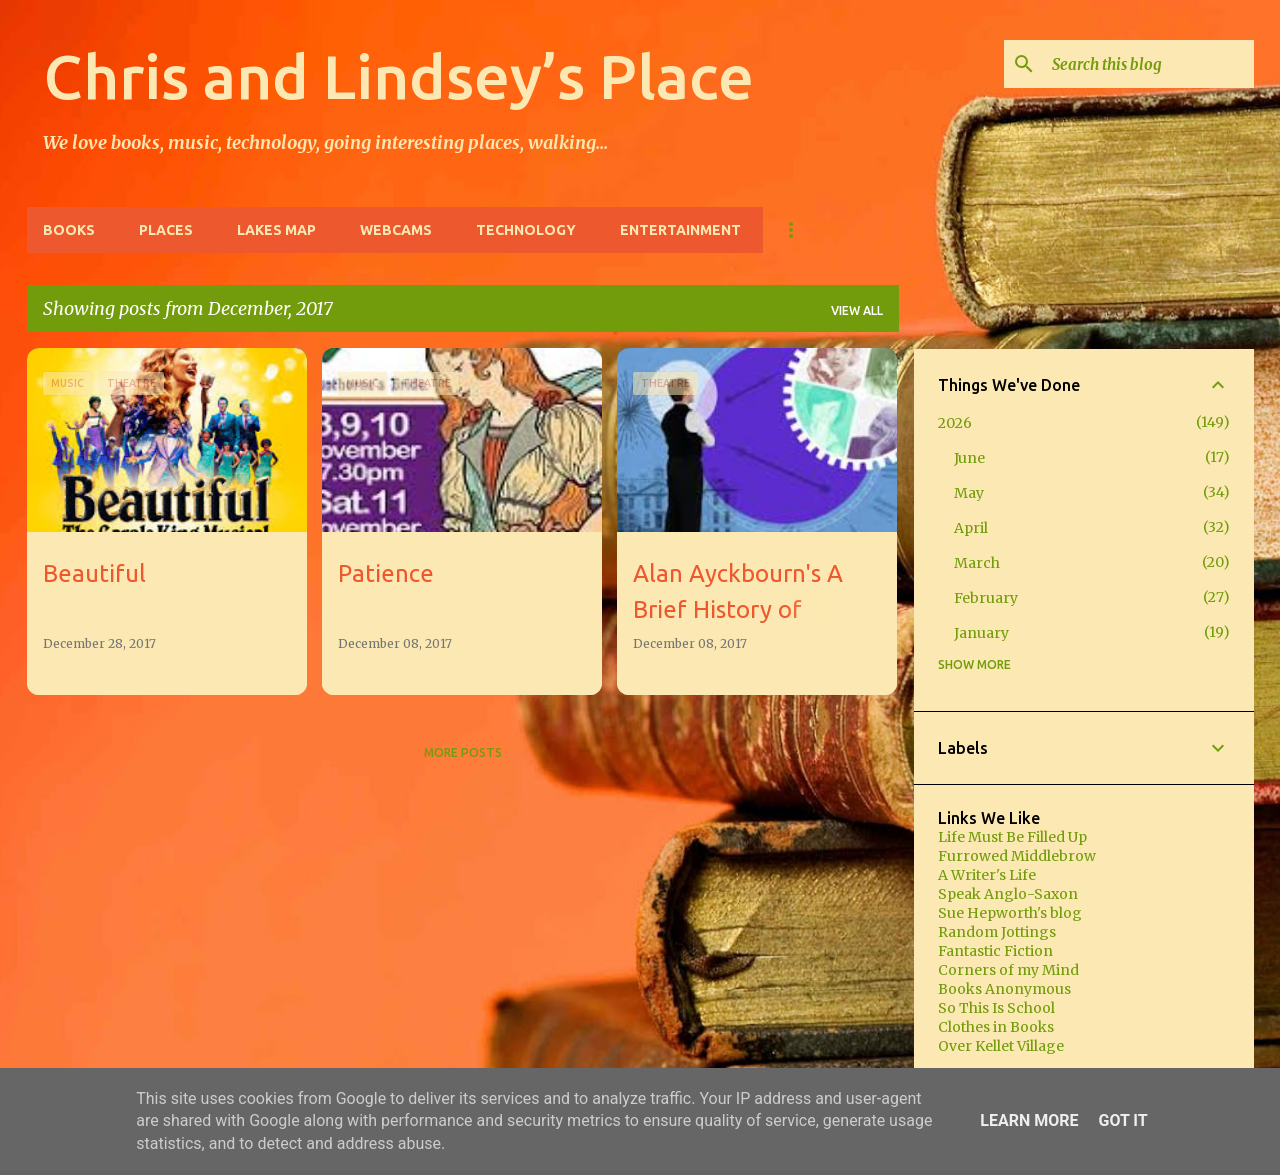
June (969, 458)
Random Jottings (997, 932)
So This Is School (996, 1008)
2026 (955, 423)
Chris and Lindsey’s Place (398, 76)
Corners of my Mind (1008, 970)
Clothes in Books (996, 1027)
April (971, 528)
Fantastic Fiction (995, 951)
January (981, 633)
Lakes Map (276, 230)
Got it (1122, 1120)
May (969, 493)
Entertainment (680, 230)
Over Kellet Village (1001, 1046)
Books (69, 230)
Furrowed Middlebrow (1017, 856)
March (977, 563)
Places (166, 230)
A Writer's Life (987, 875)
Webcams (396, 230)
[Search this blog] (1149, 64)
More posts (463, 752)
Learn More (1029, 1120)
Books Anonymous (1004, 989)
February (986, 598)
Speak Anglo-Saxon (1008, 894)
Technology (526, 230)
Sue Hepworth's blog (1010, 913)
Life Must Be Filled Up (1012, 837)
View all (857, 310)
